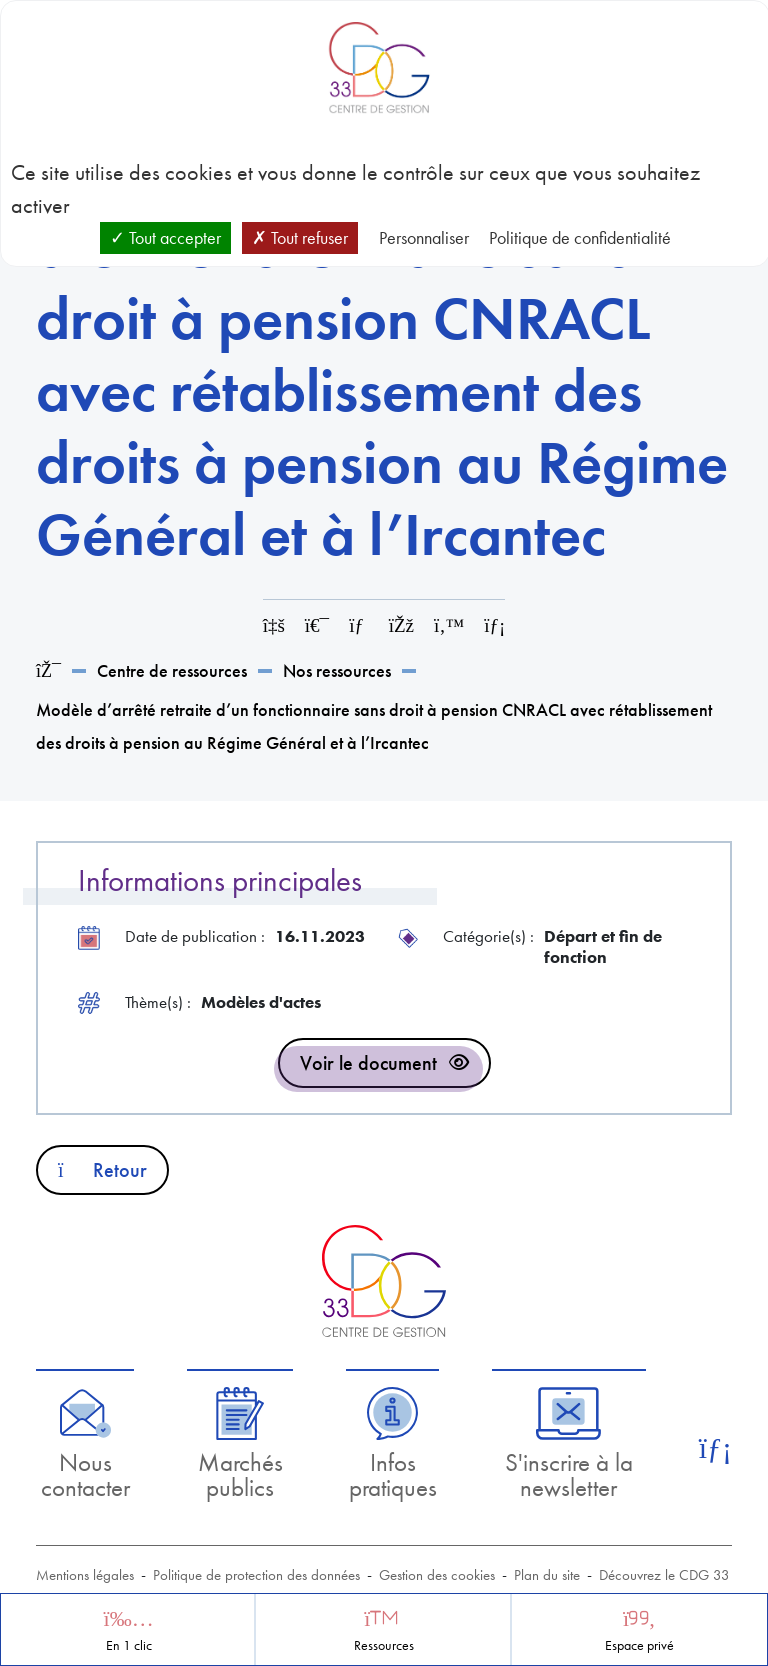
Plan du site (547, 1575)
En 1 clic (129, 1645)
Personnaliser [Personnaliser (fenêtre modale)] (424, 237)
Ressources (384, 1645)
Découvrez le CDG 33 (664, 1575)
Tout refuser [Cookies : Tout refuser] (300, 237)
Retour (102, 1170)
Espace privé (639, 1645)
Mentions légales (85, 1575)
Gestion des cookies (437, 1575)
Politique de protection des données (256, 1575)
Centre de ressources (172, 670)
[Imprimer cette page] (317, 625)
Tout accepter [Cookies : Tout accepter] (165, 237)
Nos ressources (337, 670)
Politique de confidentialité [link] (580, 237)
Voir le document (368, 1063)
